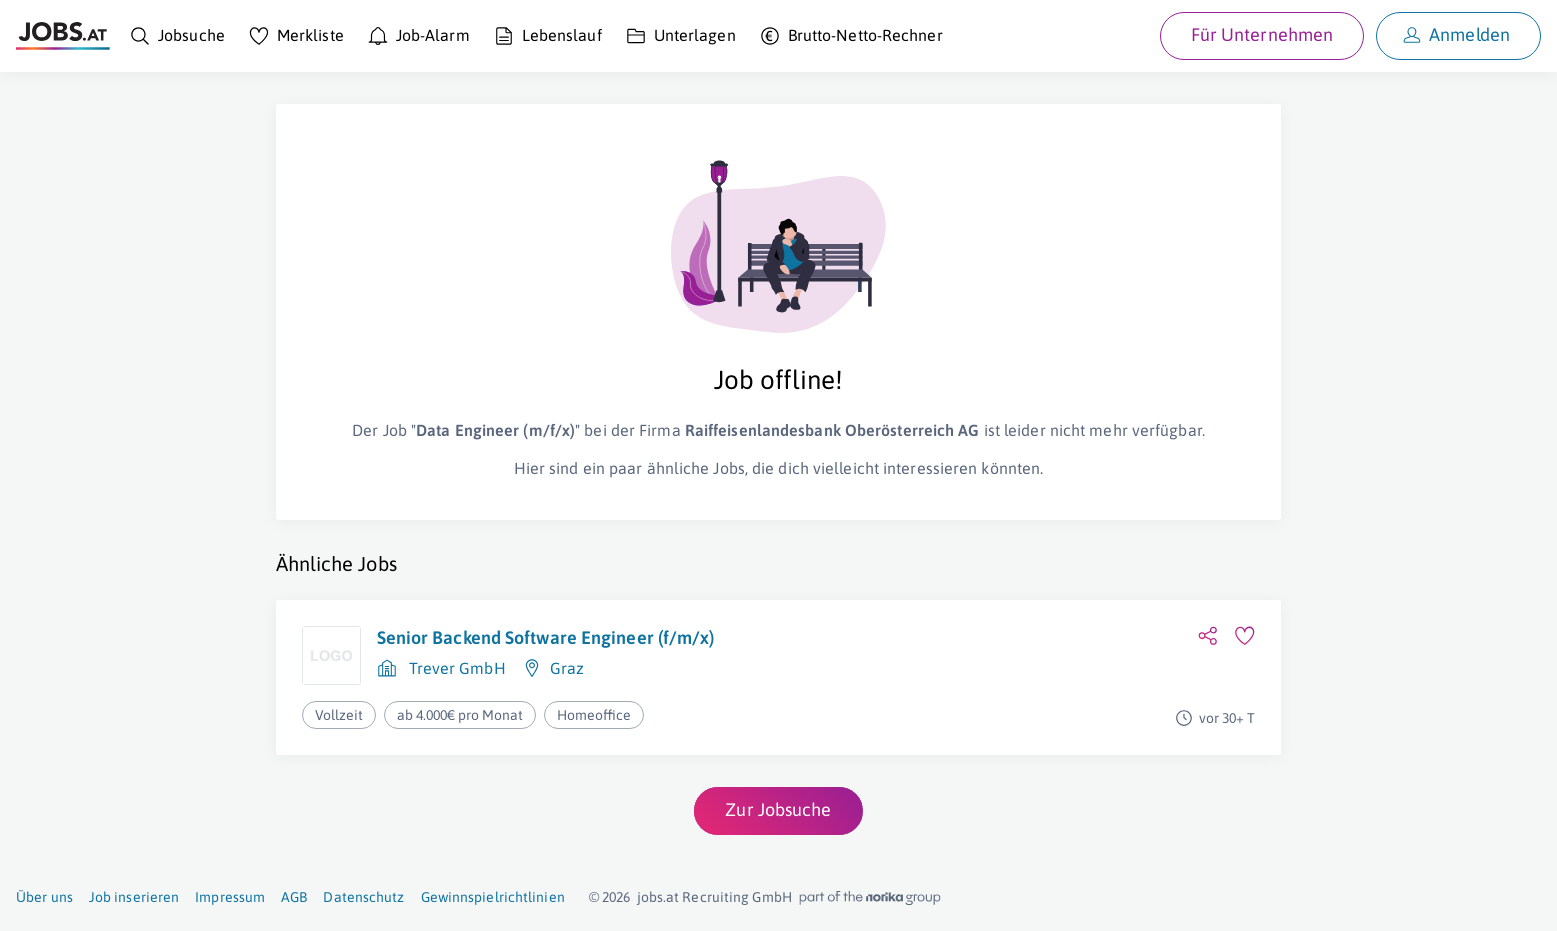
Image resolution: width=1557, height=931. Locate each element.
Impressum (230, 897)
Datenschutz (363, 897)
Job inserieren (134, 897)
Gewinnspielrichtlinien (493, 897)
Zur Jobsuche (778, 809)
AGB (294, 897)
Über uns (44, 897)
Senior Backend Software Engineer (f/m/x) (546, 637)
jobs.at (658, 897)
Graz (567, 668)
